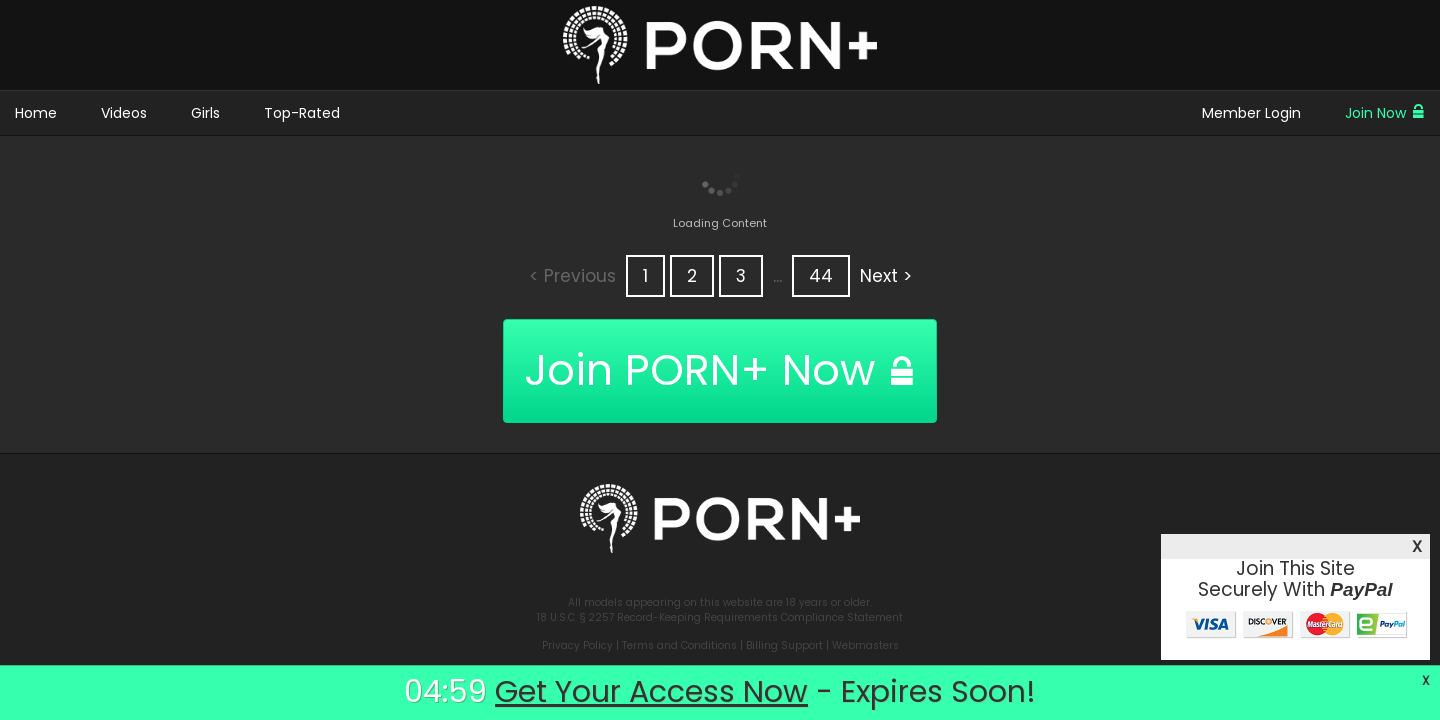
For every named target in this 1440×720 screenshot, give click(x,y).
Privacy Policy (577, 645)
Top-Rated (302, 113)
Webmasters (865, 645)
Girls (205, 113)
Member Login (1251, 113)
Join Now (1385, 113)
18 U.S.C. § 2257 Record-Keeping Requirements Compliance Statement (720, 617)
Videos (124, 113)
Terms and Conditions (679, 645)
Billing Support (784, 645)
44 (821, 276)
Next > (886, 276)
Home (36, 113)
